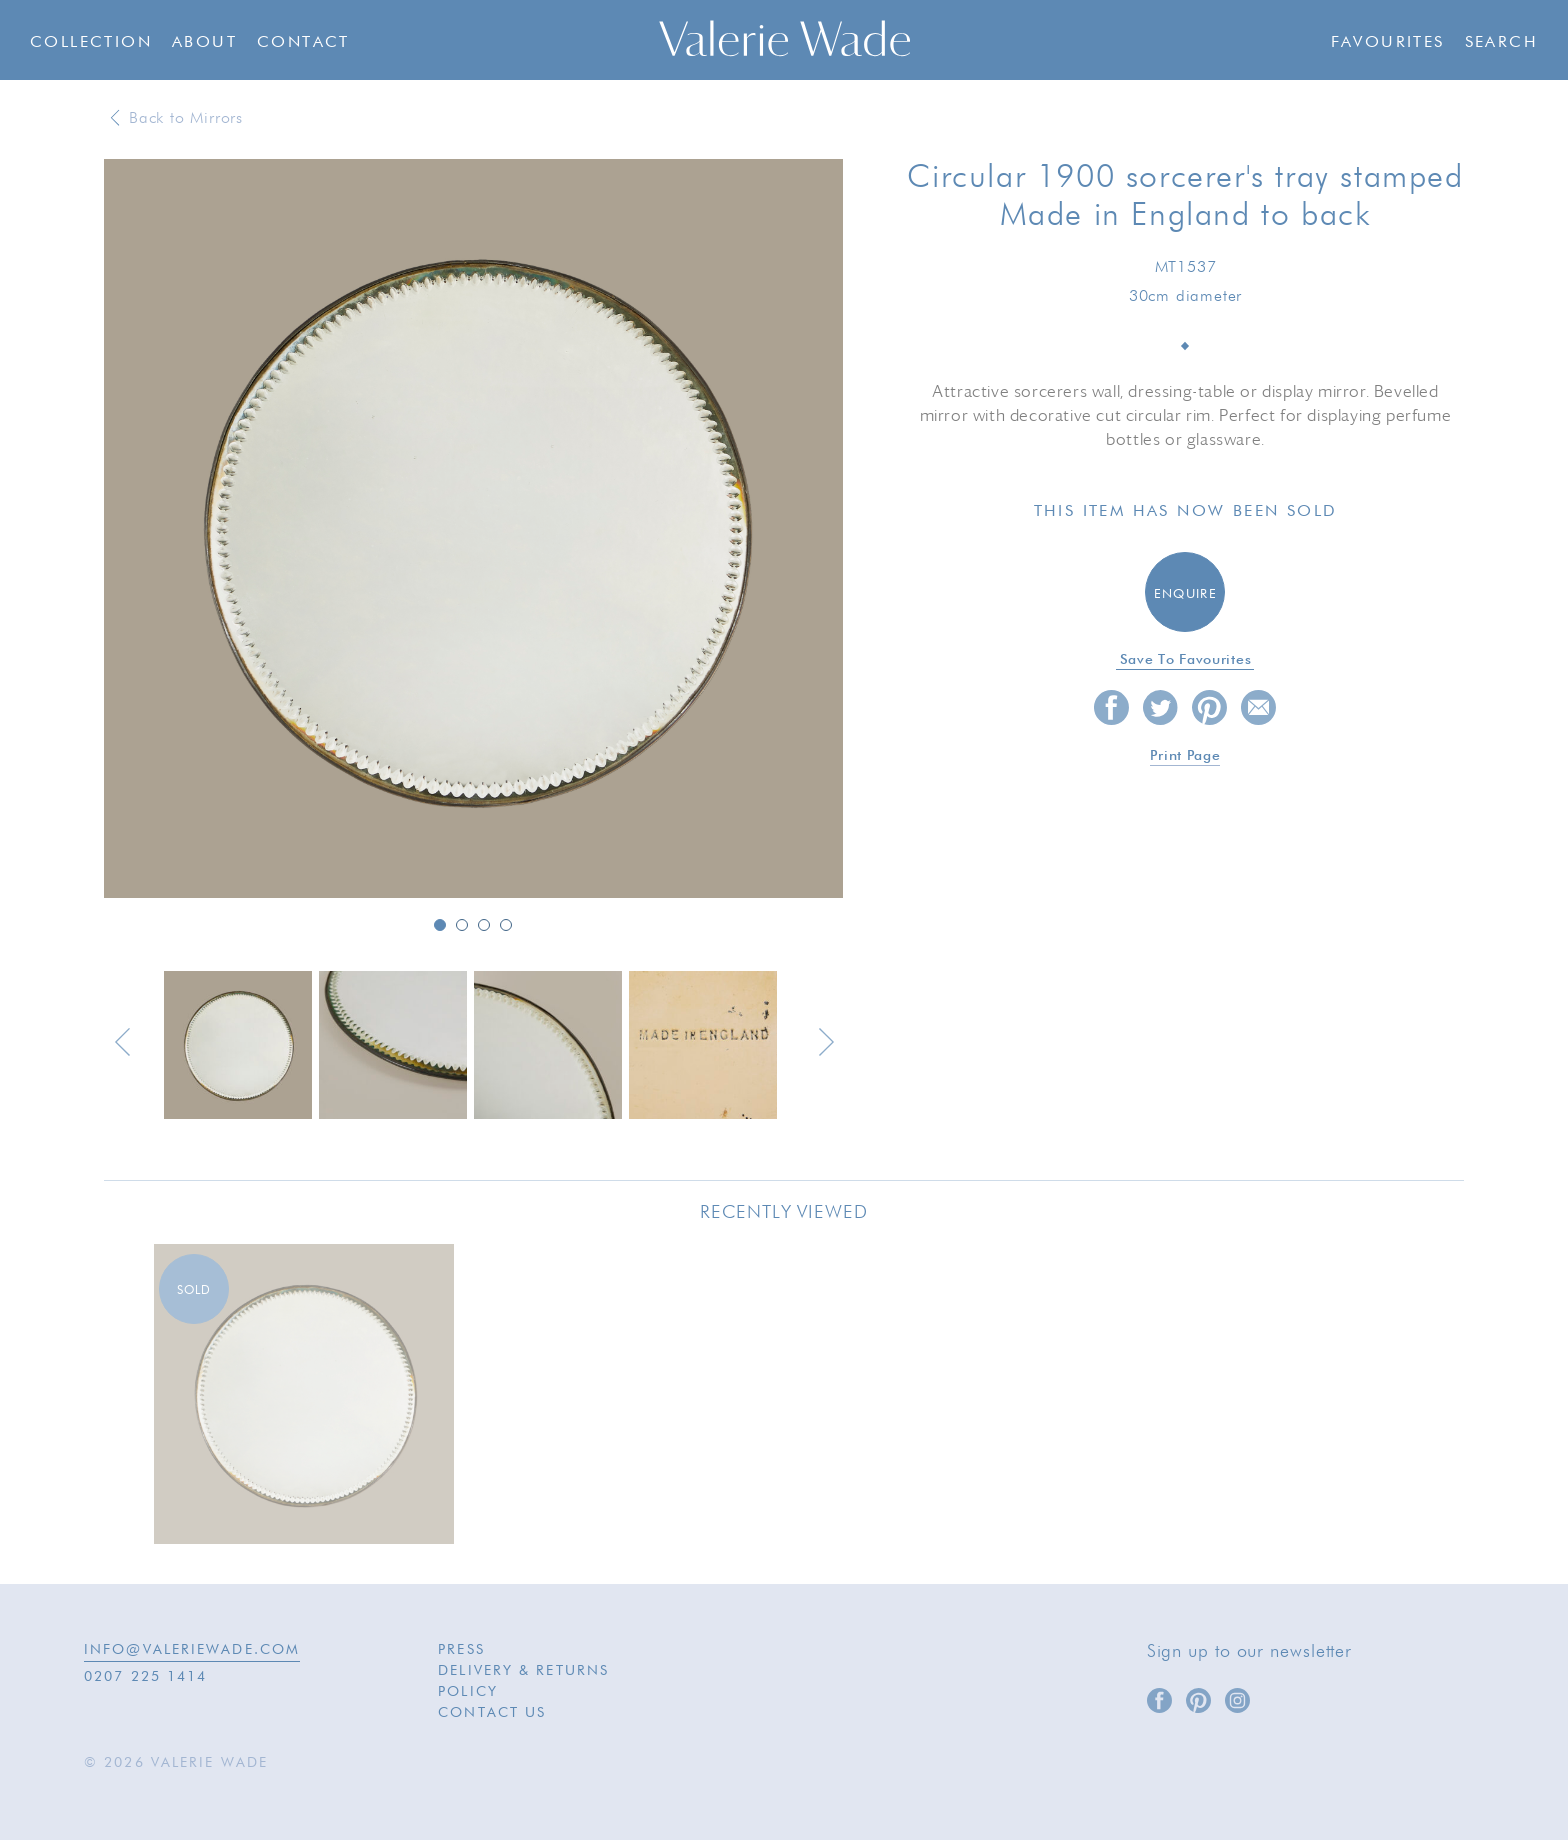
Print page (1185, 756)
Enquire (1185, 594)
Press (461, 1650)
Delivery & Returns (523, 1671)
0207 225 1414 (145, 1677)
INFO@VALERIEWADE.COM (192, 1650)
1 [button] (440, 925)
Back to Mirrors (186, 119)
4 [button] (506, 925)
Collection (91, 43)
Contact (303, 43)
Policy (468, 1692)
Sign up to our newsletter (1250, 1652)
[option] (473, 530)
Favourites (1388, 43)
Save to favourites (1186, 660)
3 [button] (484, 925)
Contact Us (492, 1713)
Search (1501, 43)
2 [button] (462, 925)
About (204, 43)
